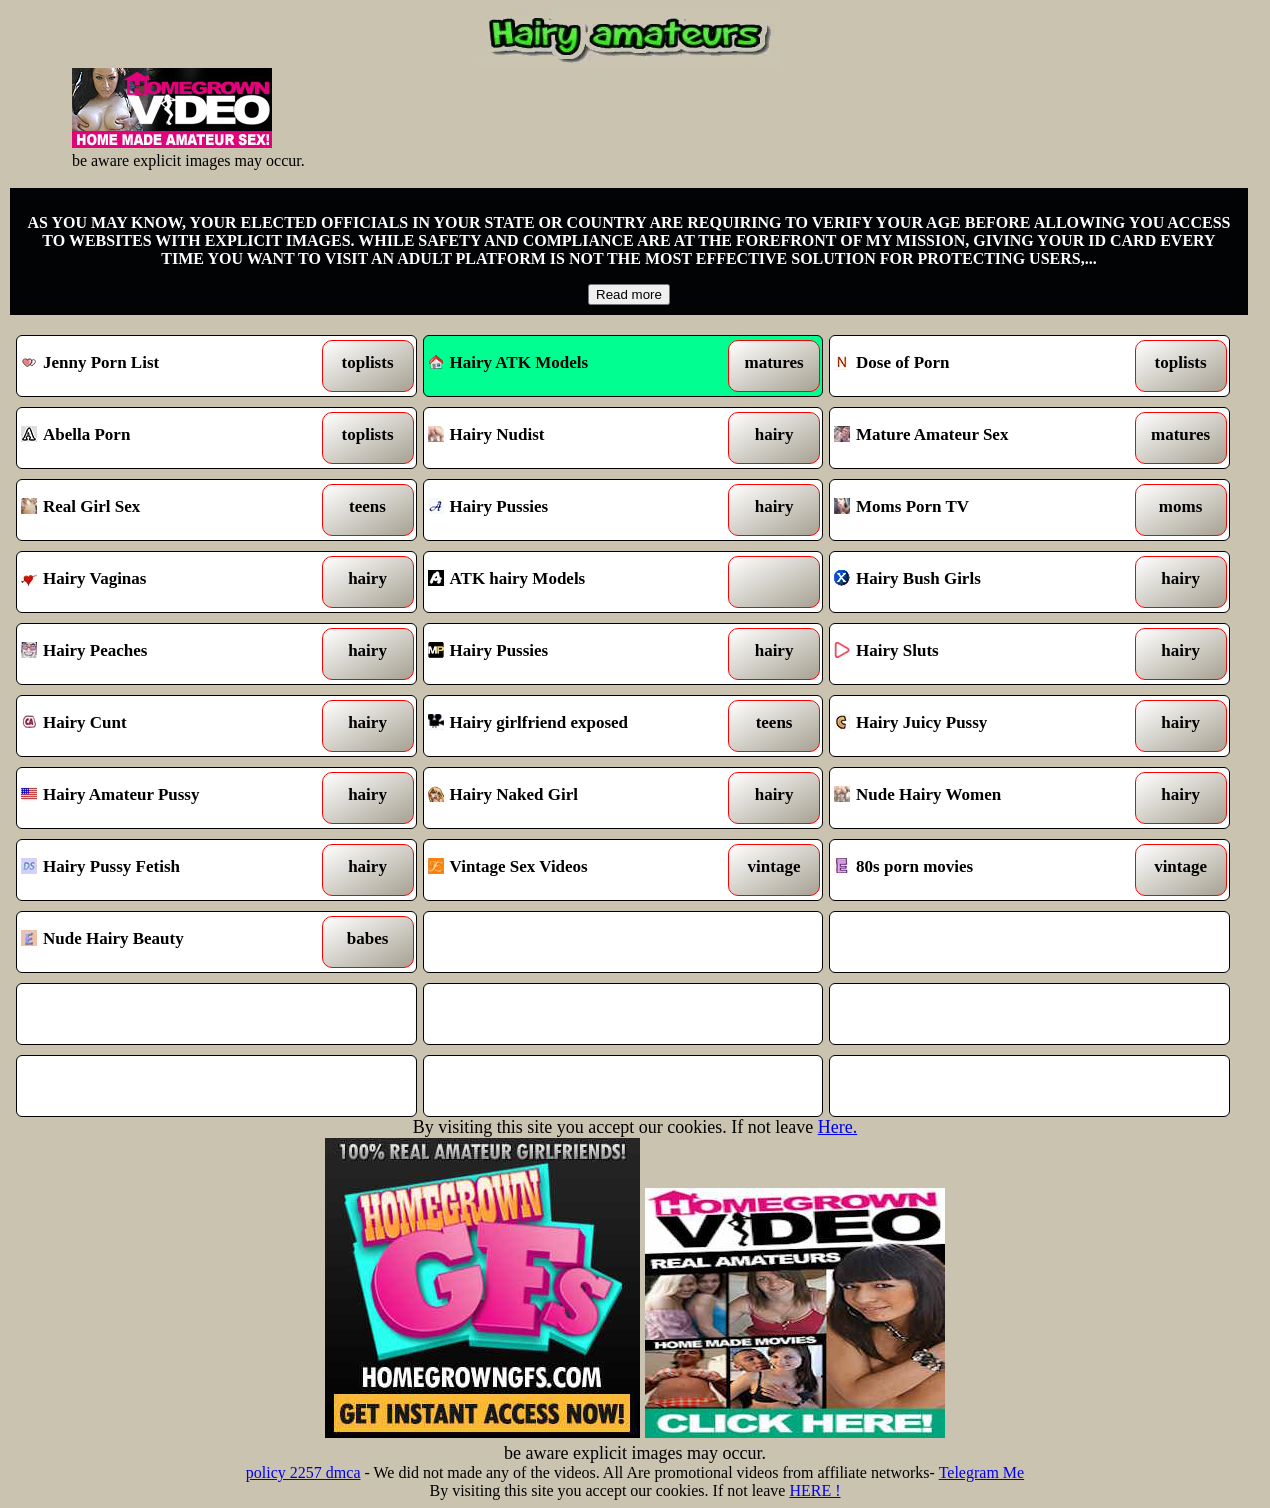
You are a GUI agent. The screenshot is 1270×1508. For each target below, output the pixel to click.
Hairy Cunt (164, 726)
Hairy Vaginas (164, 582)
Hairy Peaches (164, 654)
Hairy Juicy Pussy (977, 726)
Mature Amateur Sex (977, 438)
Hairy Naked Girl (571, 798)
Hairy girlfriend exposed (571, 726)
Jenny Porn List (164, 366)
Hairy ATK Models (508, 362)
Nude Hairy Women (977, 798)
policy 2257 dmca (303, 1472)
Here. (837, 1127)
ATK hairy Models (571, 582)
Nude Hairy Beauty (164, 942)
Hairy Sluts (977, 654)
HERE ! (814, 1490)
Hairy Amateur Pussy (164, 798)
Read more (629, 294)
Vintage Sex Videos (571, 870)
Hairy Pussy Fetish (164, 870)
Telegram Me (982, 1472)
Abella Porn (164, 438)
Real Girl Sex (164, 510)
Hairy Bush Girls (977, 582)
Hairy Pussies (571, 510)
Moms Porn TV (977, 510)
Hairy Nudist (571, 438)
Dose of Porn (977, 366)
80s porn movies (977, 870)
